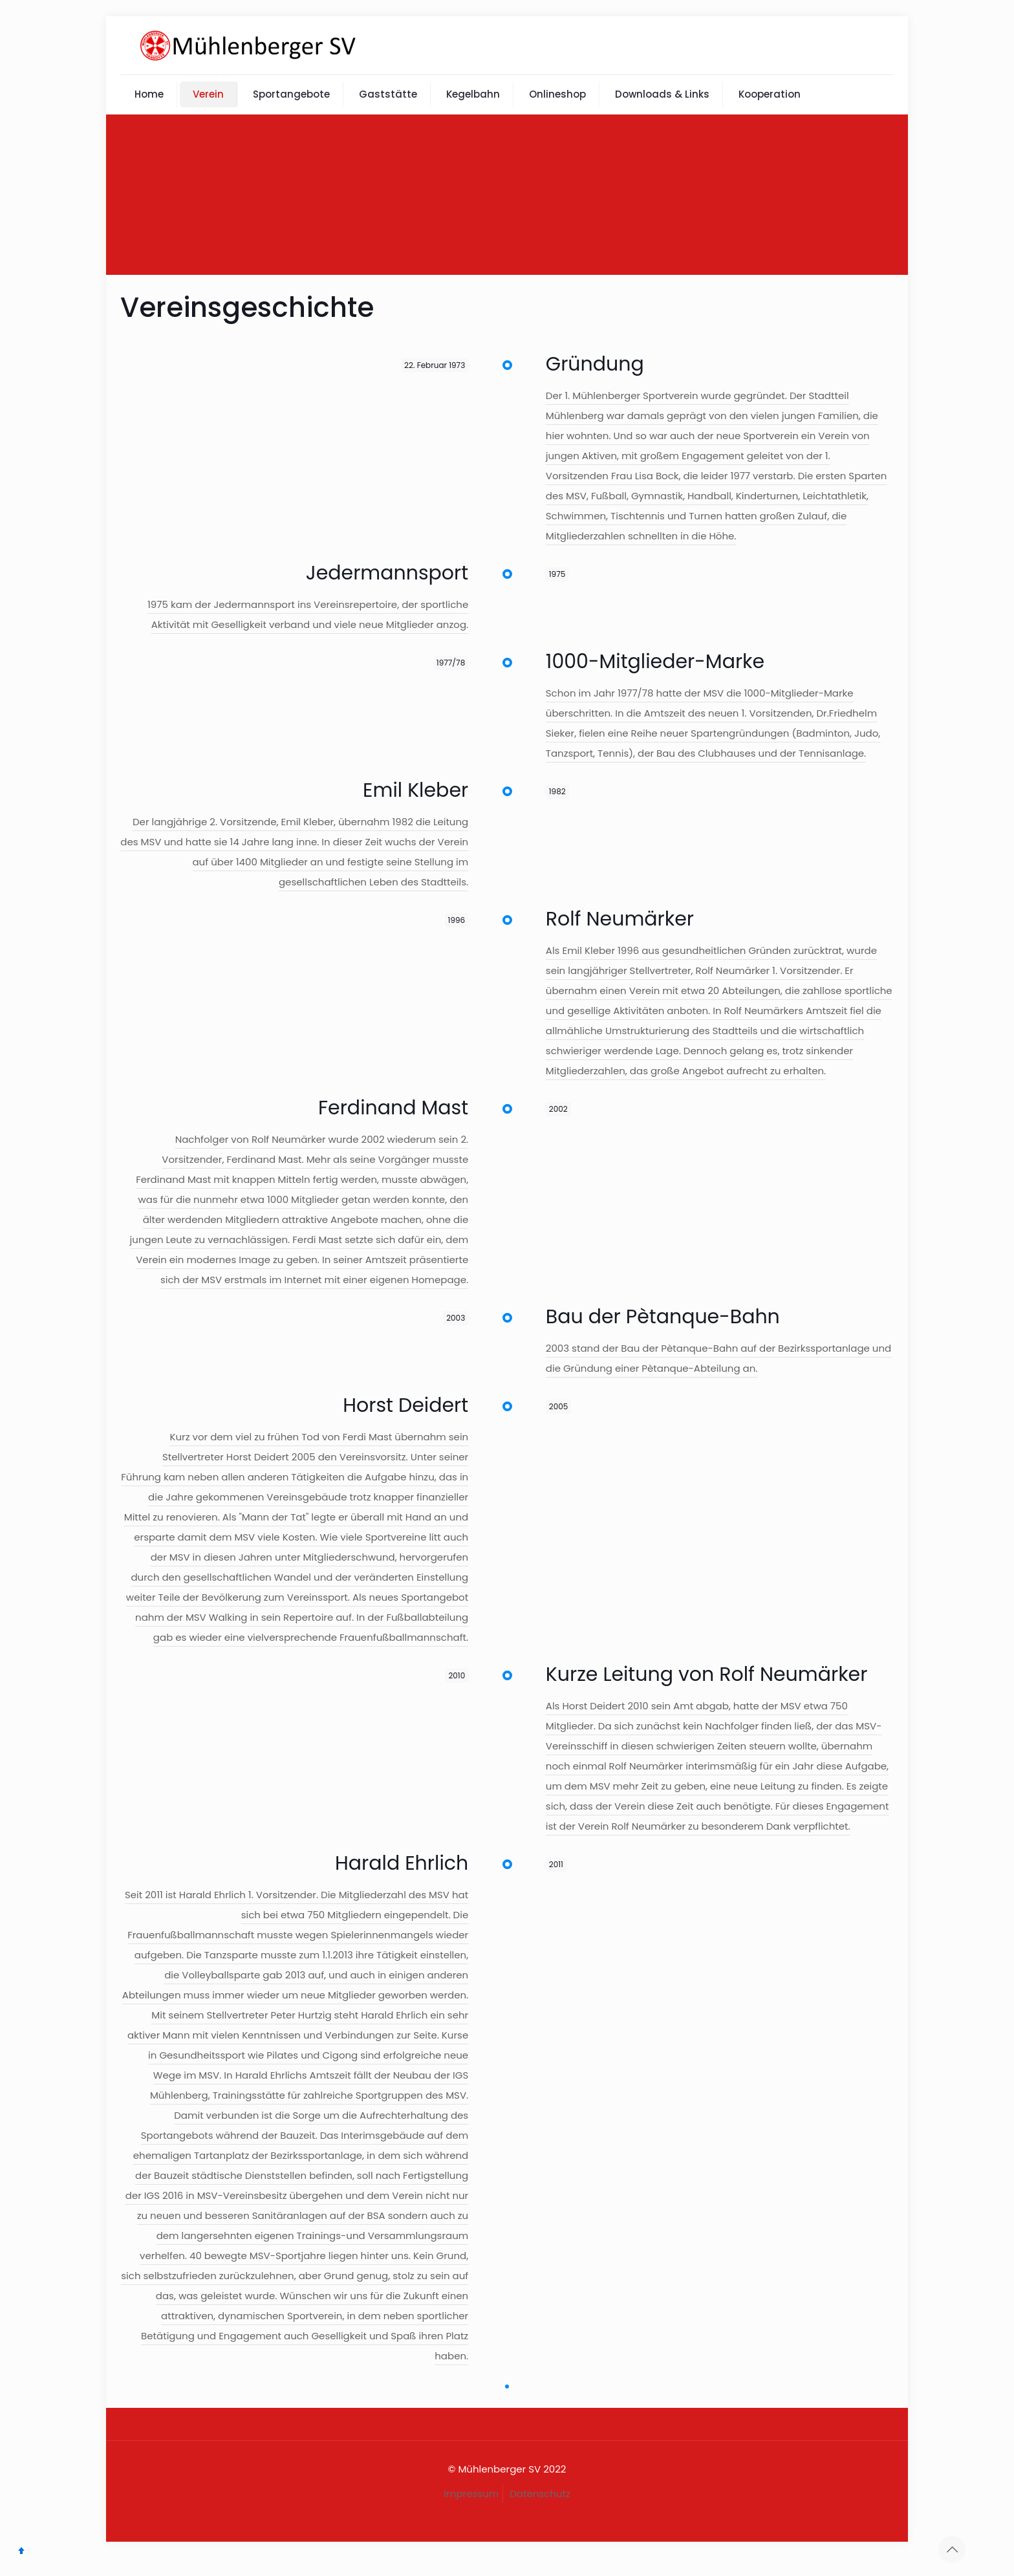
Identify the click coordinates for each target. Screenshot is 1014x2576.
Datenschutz (540, 2493)
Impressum (471, 2493)
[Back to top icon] (951, 2549)
